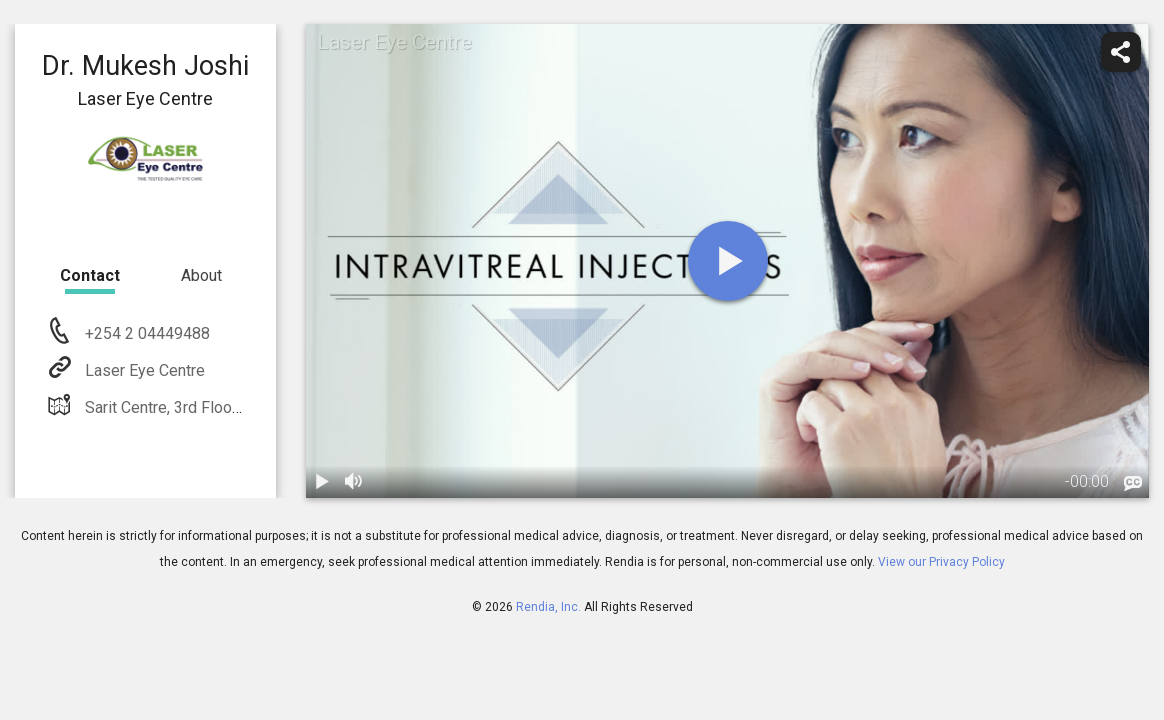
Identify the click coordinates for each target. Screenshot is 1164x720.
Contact (90, 275)
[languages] (1133, 484)
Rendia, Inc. (548, 607)
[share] (1121, 52)
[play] (728, 261)
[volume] (354, 482)
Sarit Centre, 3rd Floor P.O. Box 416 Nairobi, (232, 407)
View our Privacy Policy (941, 562)
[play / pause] (322, 482)
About (201, 275)
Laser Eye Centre (143, 370)
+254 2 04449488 (145, 333)
